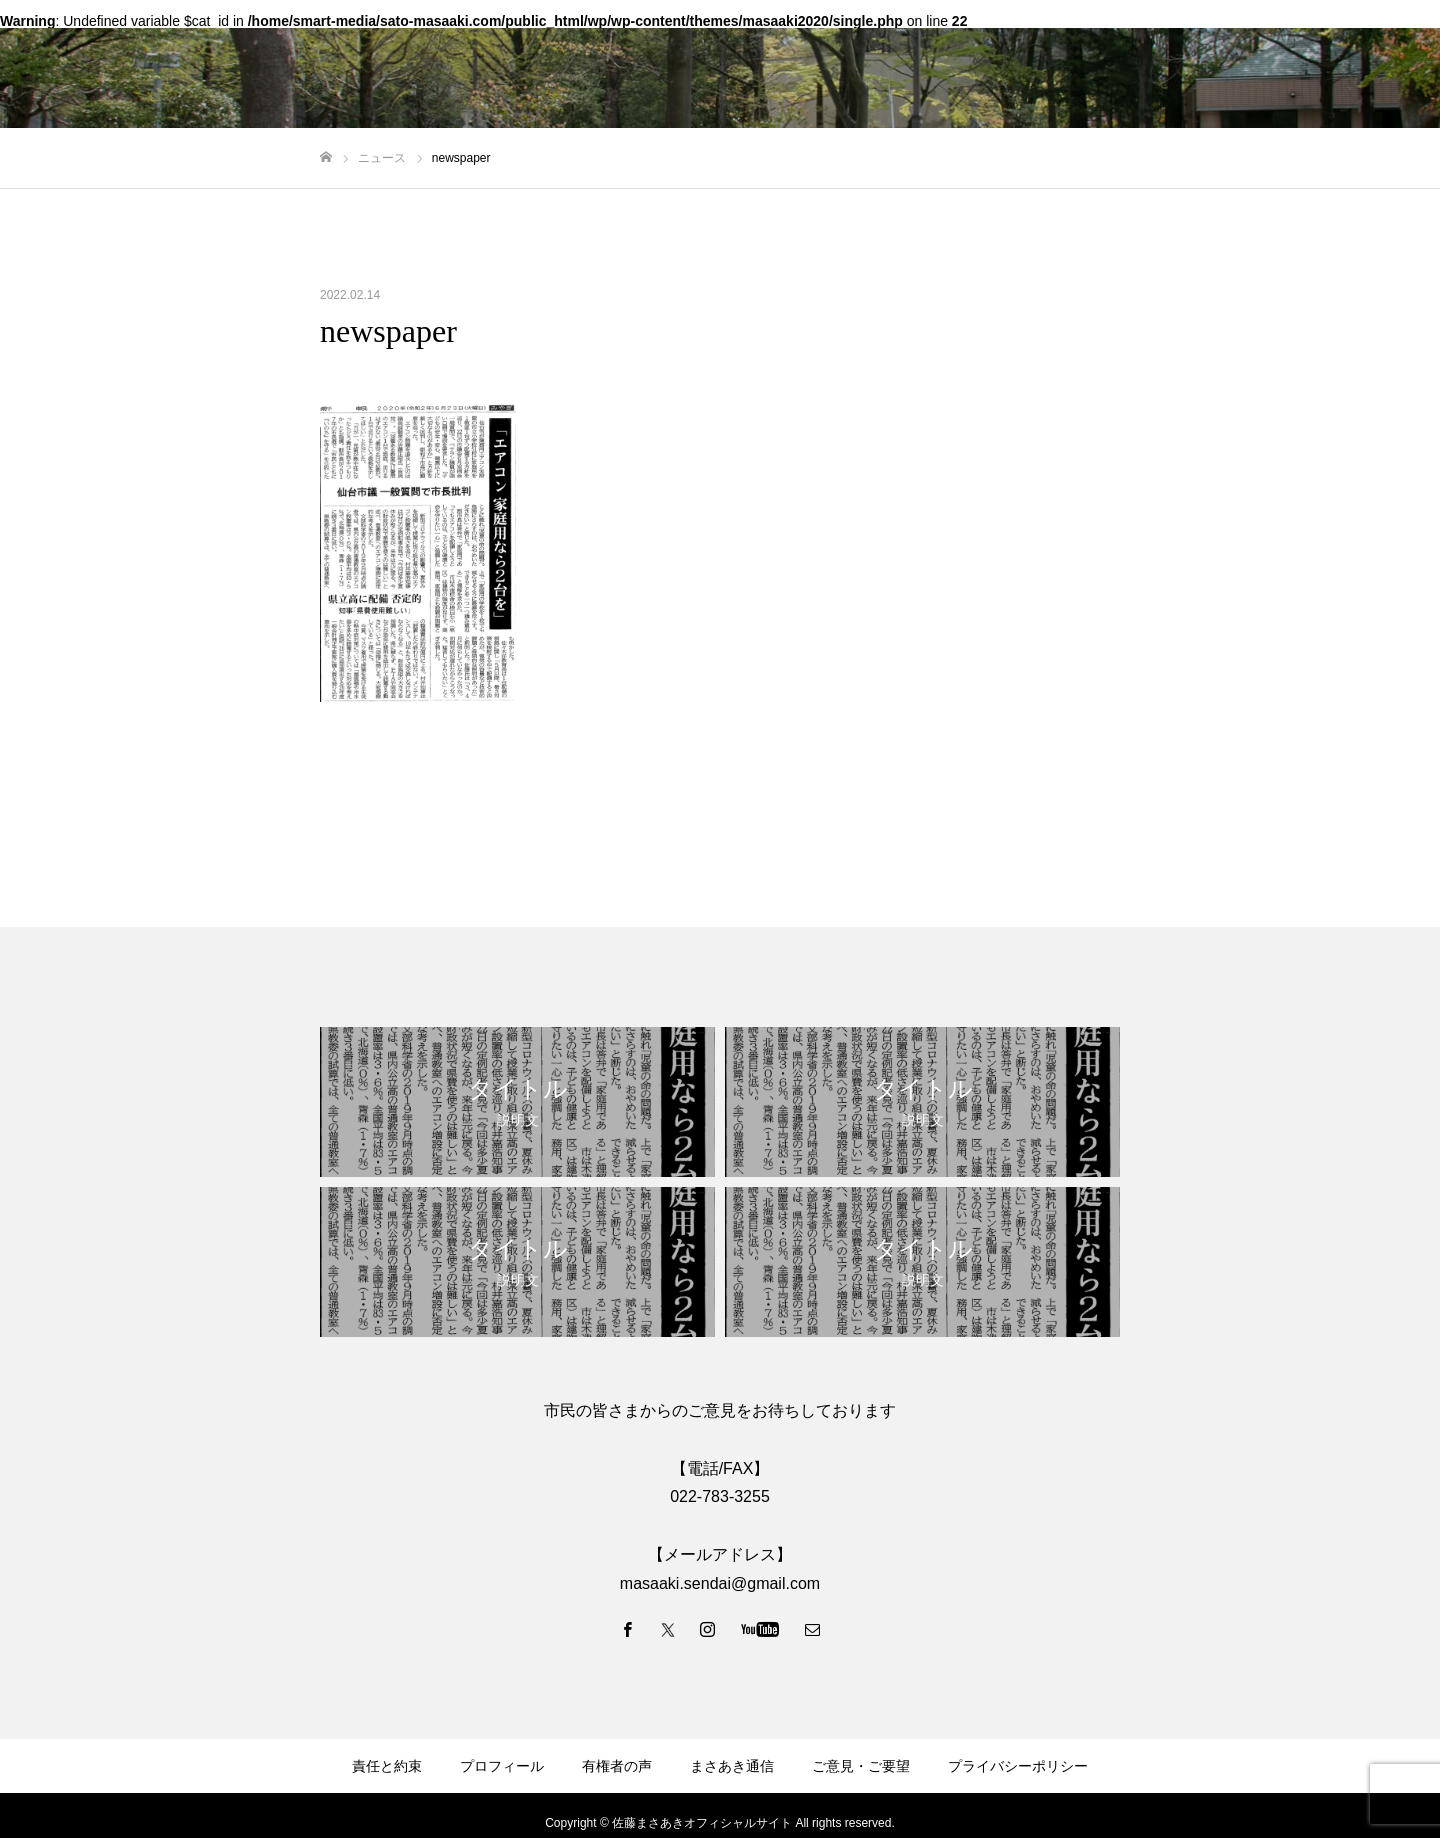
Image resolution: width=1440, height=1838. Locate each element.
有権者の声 (617, 1766)
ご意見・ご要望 (861, 1766)
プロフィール (502, 1766)
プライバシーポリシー (1018, 1766)
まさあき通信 (732, 1766)
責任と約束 (387, 1766)
